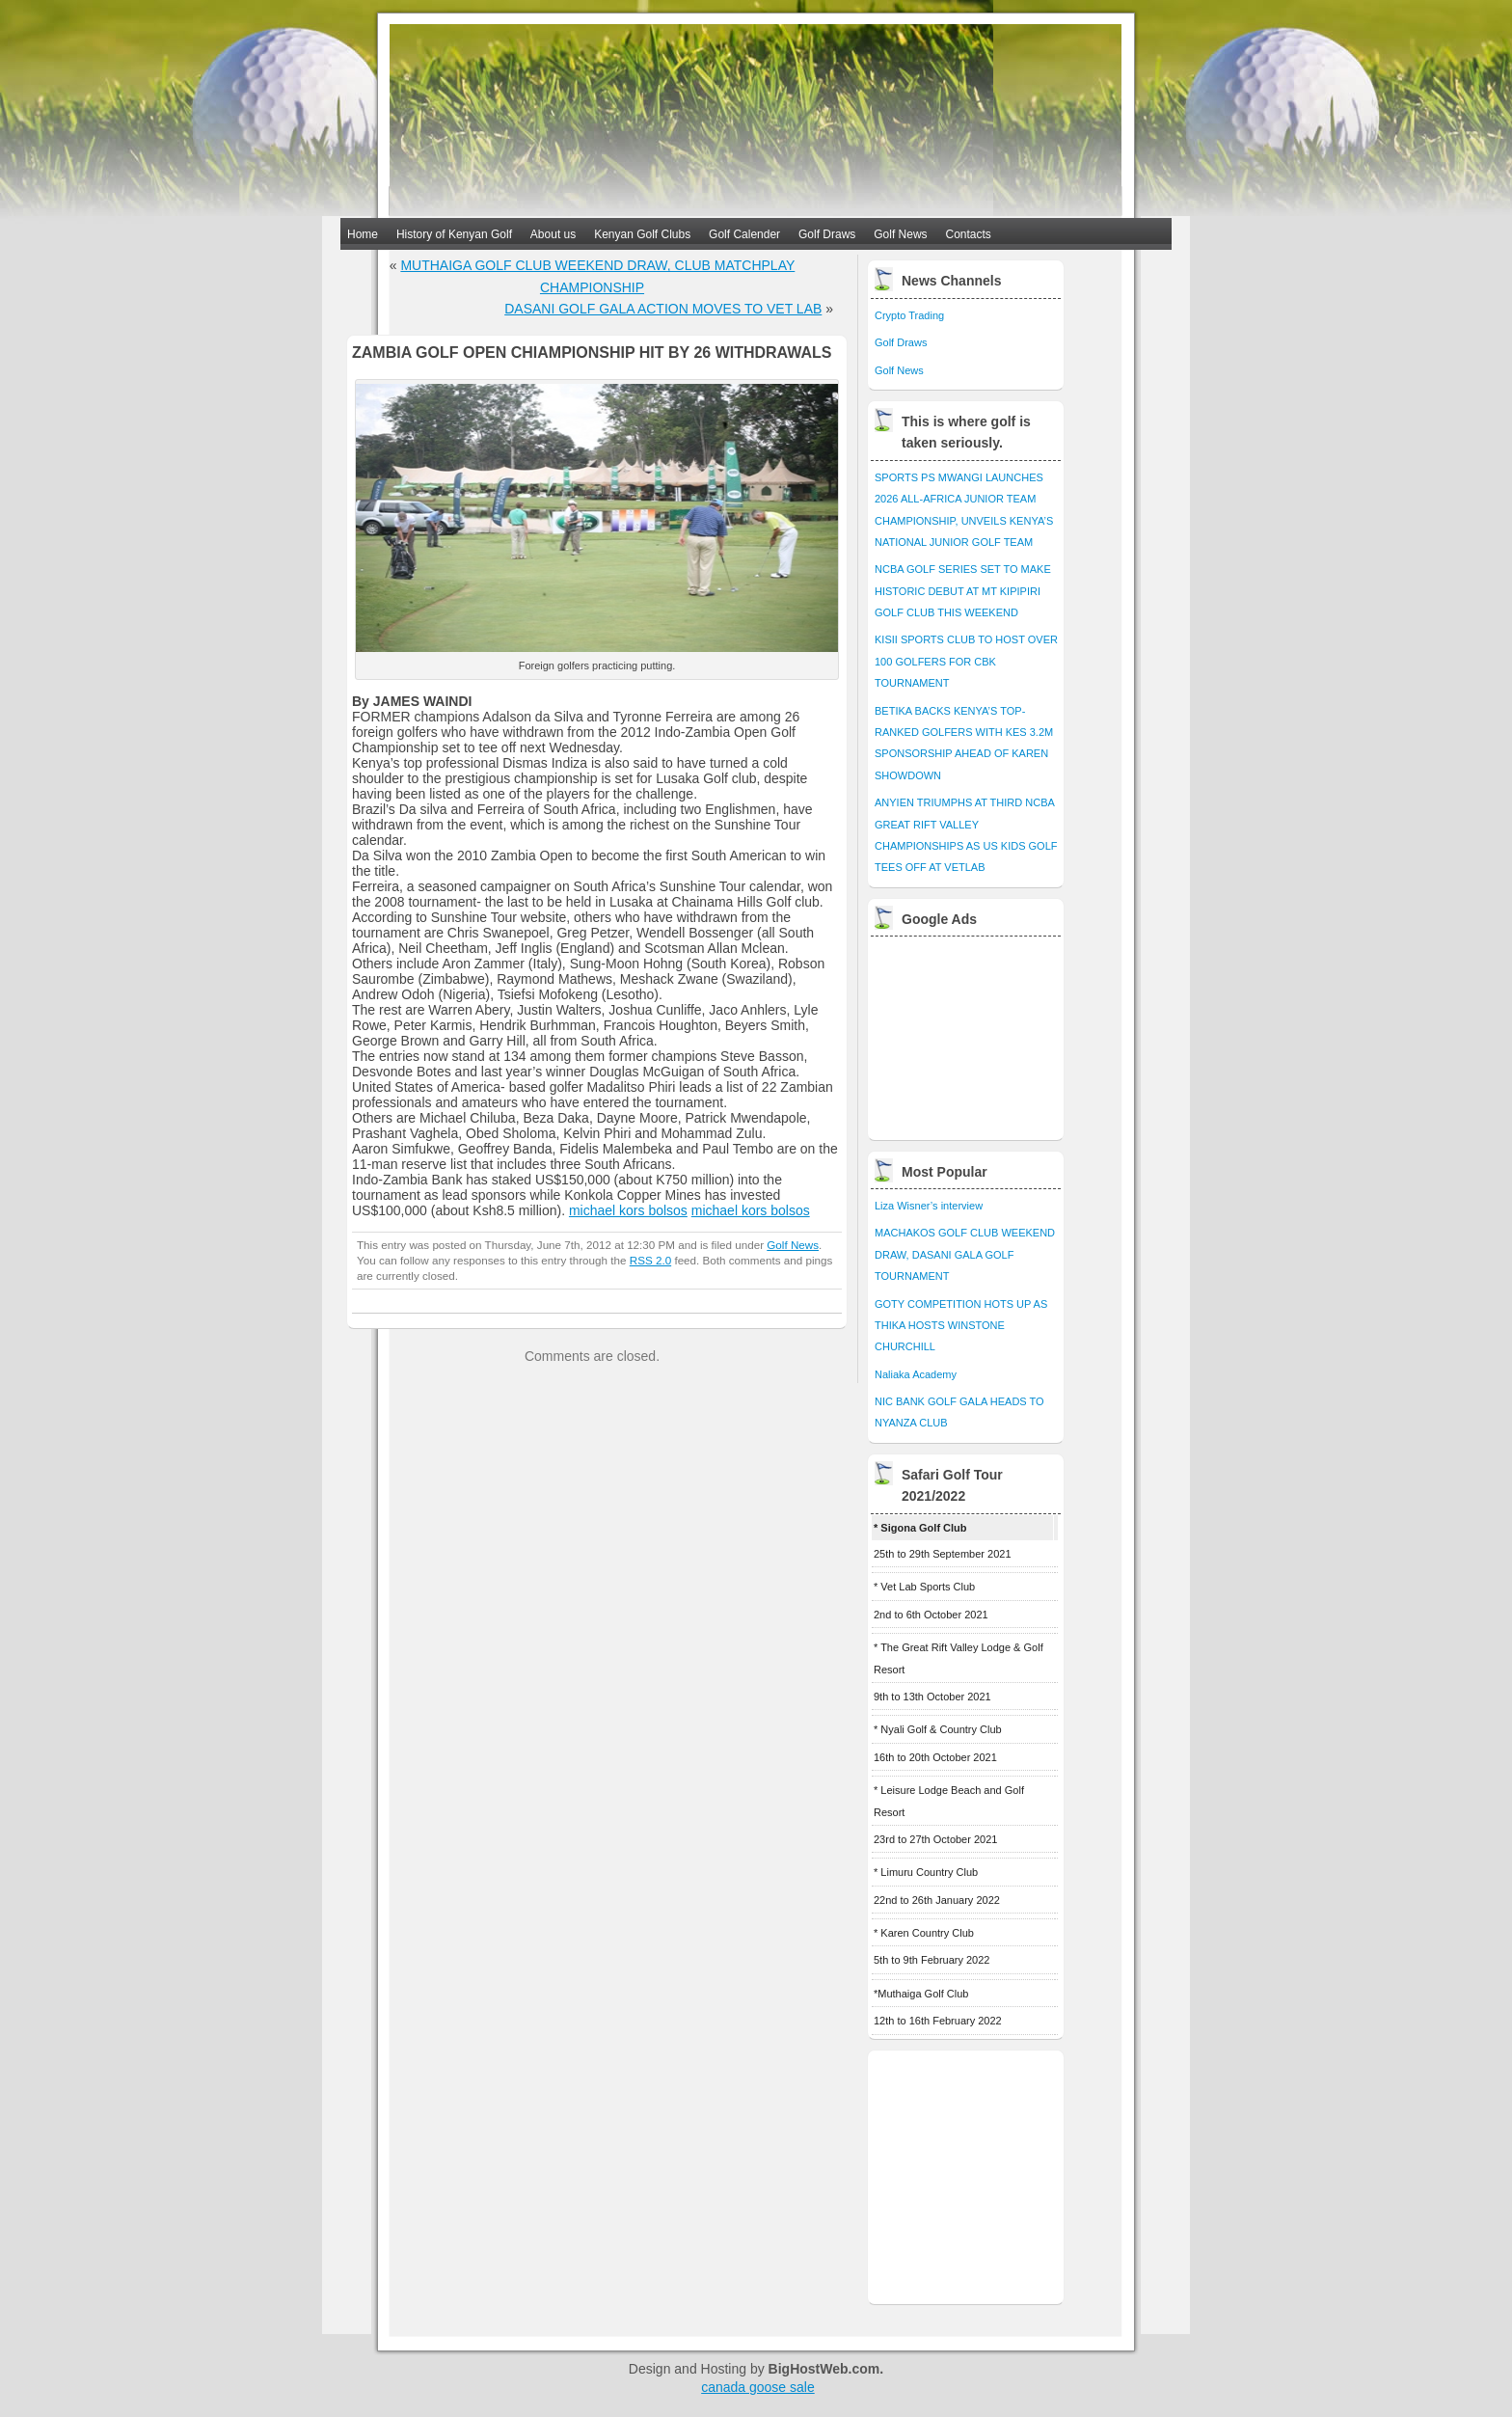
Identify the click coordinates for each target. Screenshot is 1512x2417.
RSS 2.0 (650, 1260)
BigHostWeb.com (824, 2368)
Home (362, 234)
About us (553, 234)
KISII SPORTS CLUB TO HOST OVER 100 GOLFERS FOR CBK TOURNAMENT (966, 661)
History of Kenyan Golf (454, 234)
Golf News (900, 234)
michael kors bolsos (628, 1210)
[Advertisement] (967, 1033)
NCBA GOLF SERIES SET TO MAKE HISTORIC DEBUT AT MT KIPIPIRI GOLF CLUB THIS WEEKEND (963, 590)
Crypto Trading (909, 315)
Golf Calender (744, 234)
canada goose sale (758, 2387)
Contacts (968, 234)
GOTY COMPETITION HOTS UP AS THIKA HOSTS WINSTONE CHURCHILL (961, 1325)
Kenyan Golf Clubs (642, 234)
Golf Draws (826, 234)
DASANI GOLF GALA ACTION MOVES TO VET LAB (663, 308)
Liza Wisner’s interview (929, 1205)
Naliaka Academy (916, 1374)
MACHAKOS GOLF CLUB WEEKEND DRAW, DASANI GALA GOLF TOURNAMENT (965, 1254)
